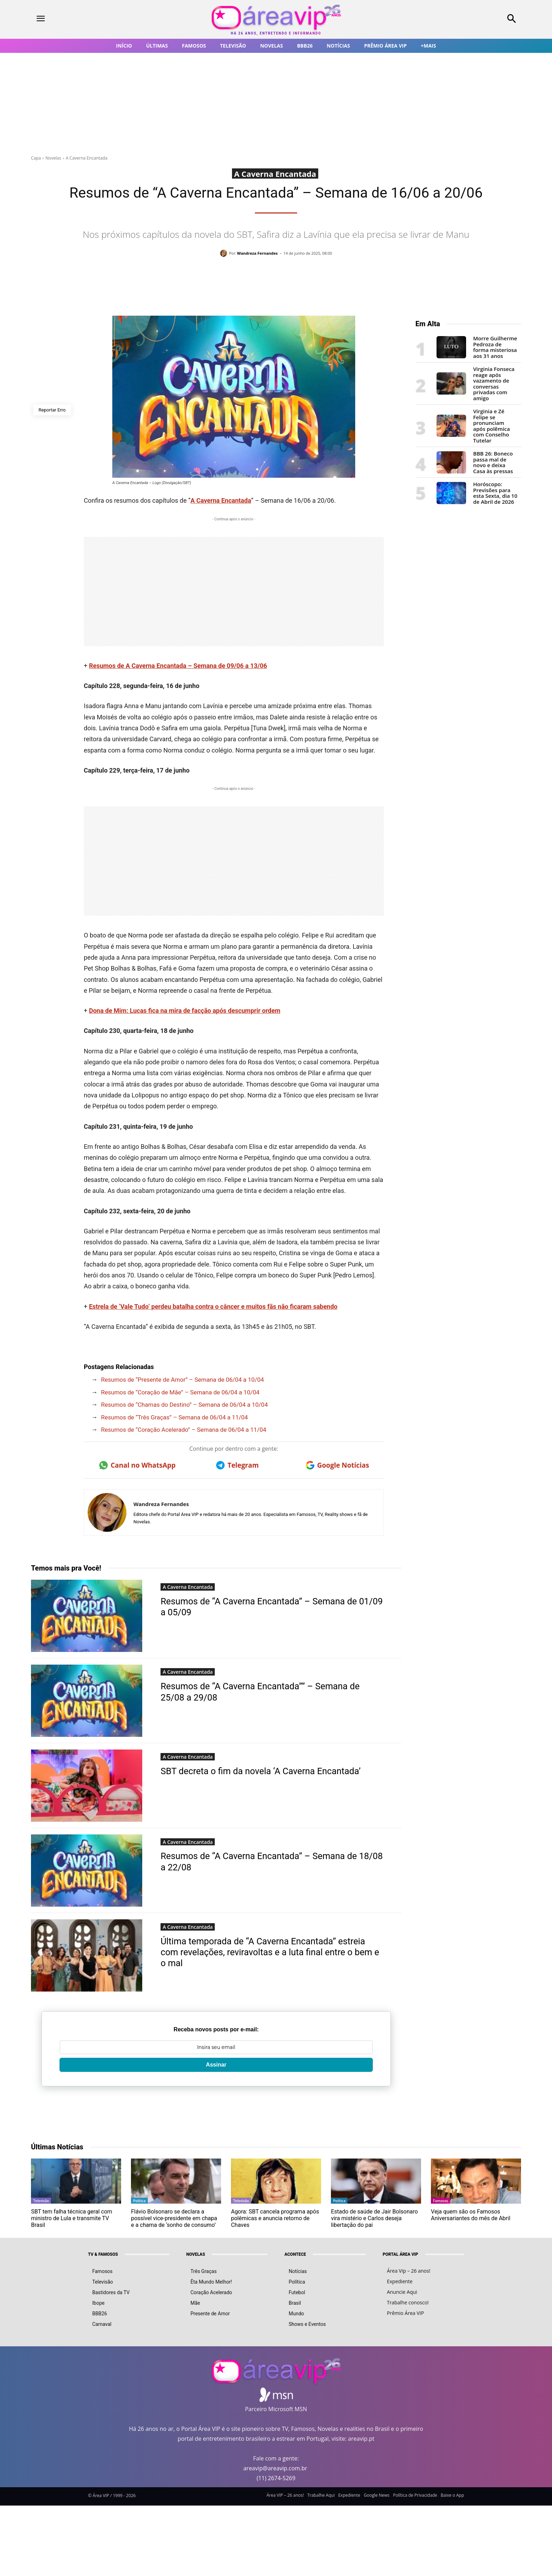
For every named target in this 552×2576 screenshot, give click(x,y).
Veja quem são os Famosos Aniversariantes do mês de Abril (470, 2215)
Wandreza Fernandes (257, 253)
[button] (466, 19)
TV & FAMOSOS (103, 2254)
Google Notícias (337, 1465)
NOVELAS (195, 2254)
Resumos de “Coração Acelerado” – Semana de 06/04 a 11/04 (183, 1429)
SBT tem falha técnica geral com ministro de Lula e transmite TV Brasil (71, 2218)
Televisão (41, 2200)
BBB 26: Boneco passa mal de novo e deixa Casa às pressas (493, 462)
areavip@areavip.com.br (275, 2468)
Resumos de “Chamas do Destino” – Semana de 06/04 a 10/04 (184, 1404)
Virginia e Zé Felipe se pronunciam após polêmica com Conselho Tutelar (491, 426)
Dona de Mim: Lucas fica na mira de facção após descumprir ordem (185, 1010)
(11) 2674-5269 (276, 2478)
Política (139, 2200)
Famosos (440, 2200)
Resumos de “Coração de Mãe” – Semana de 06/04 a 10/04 (180, 1392)
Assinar (216, 2065)
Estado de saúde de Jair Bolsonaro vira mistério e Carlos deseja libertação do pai (374, 2218)
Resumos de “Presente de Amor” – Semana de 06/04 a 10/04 (182, 1379)
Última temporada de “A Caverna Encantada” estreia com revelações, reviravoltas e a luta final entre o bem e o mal (269, 1952)
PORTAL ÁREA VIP (400, 2254)
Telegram (237, 1465)
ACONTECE (295, 2254)
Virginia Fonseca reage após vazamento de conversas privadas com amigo (494, 383)
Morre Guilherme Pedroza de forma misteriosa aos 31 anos (495, 347)
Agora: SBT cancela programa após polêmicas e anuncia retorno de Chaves (275, 2218)
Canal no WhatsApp (137, 1465)
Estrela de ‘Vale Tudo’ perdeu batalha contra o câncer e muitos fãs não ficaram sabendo (213, 1306)
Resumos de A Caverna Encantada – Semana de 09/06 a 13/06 (178, 665)
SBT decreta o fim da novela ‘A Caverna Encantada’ (263, 1771)
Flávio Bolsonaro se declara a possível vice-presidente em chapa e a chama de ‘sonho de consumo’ (174, 2218)
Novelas (53, 158)
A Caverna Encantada (86, 158)
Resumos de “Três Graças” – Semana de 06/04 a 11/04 (174, 1417)
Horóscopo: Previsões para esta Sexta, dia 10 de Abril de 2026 (495, 493)
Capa (36, 158)
